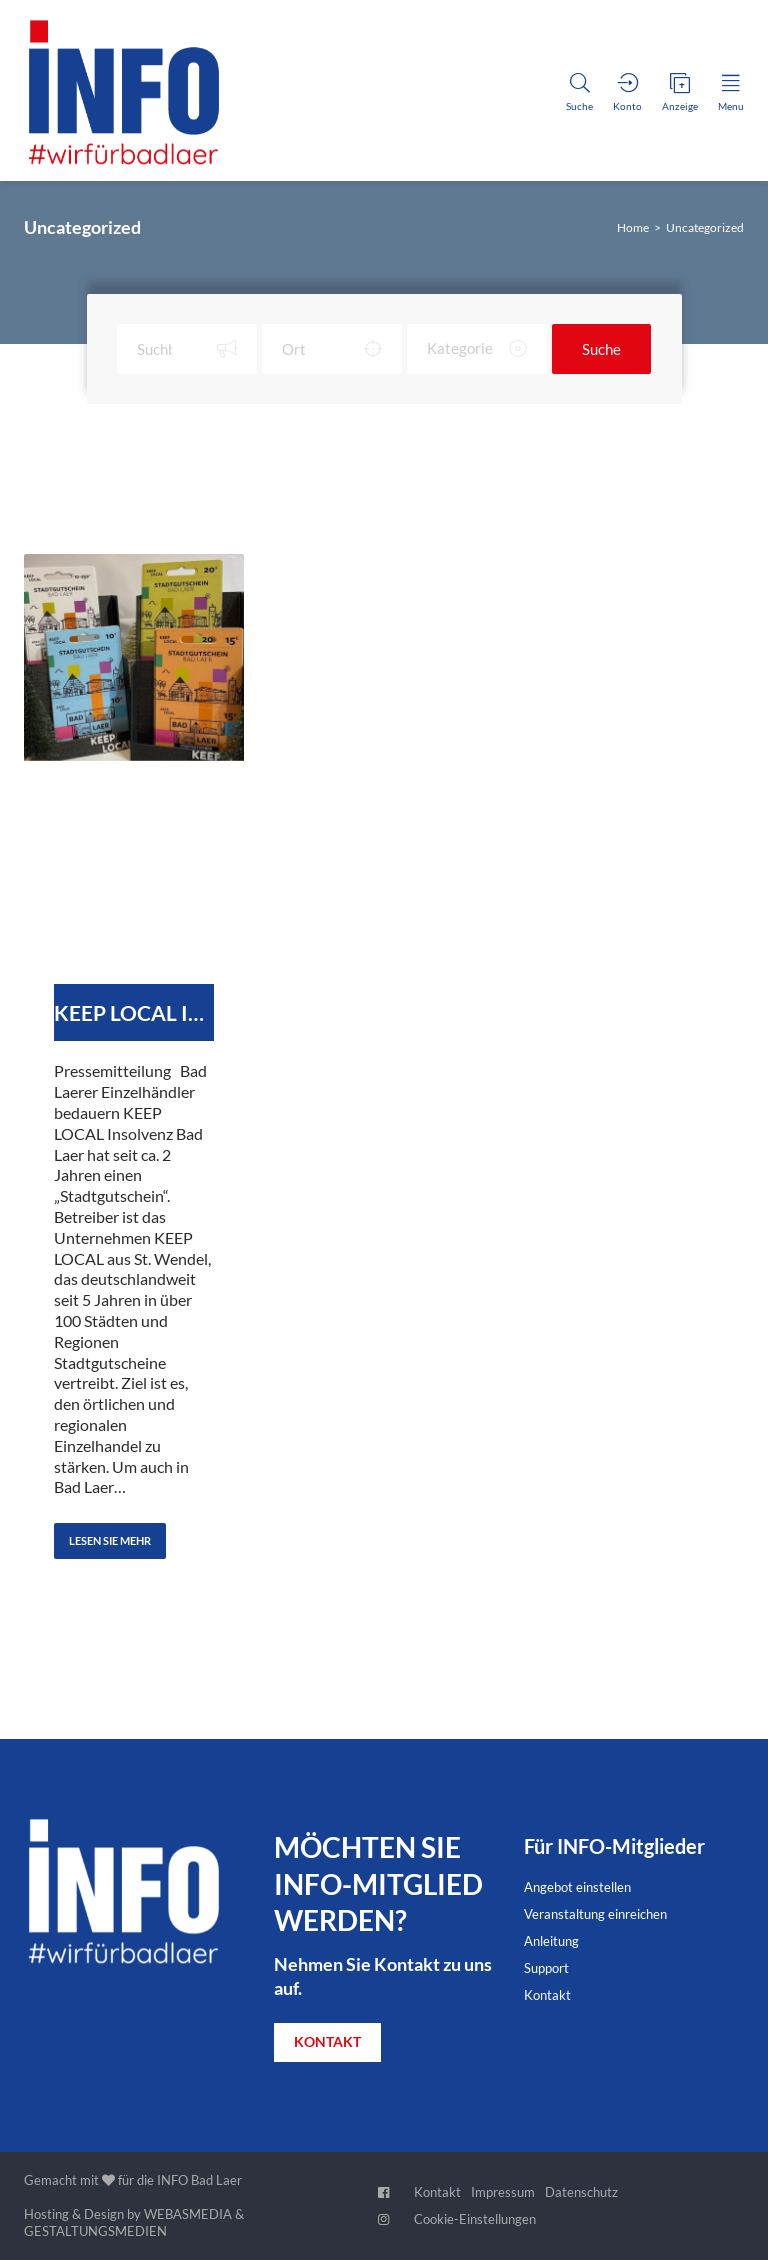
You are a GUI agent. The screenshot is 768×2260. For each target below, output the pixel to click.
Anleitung (551, 1941)
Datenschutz (581, 2192)
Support (546, 1968)
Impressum (503, 2192)
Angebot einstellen (577, 1887)
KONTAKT (327, 2041)
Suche (601, 349)
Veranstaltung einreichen (595, 1914)
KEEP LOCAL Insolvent (134, 1012)
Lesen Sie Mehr (110, 1540)
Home (633, 227)
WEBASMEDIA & (194, 2214)
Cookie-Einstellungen (475, 2219)
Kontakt (547, 1995)
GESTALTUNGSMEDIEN (95, 2231)
